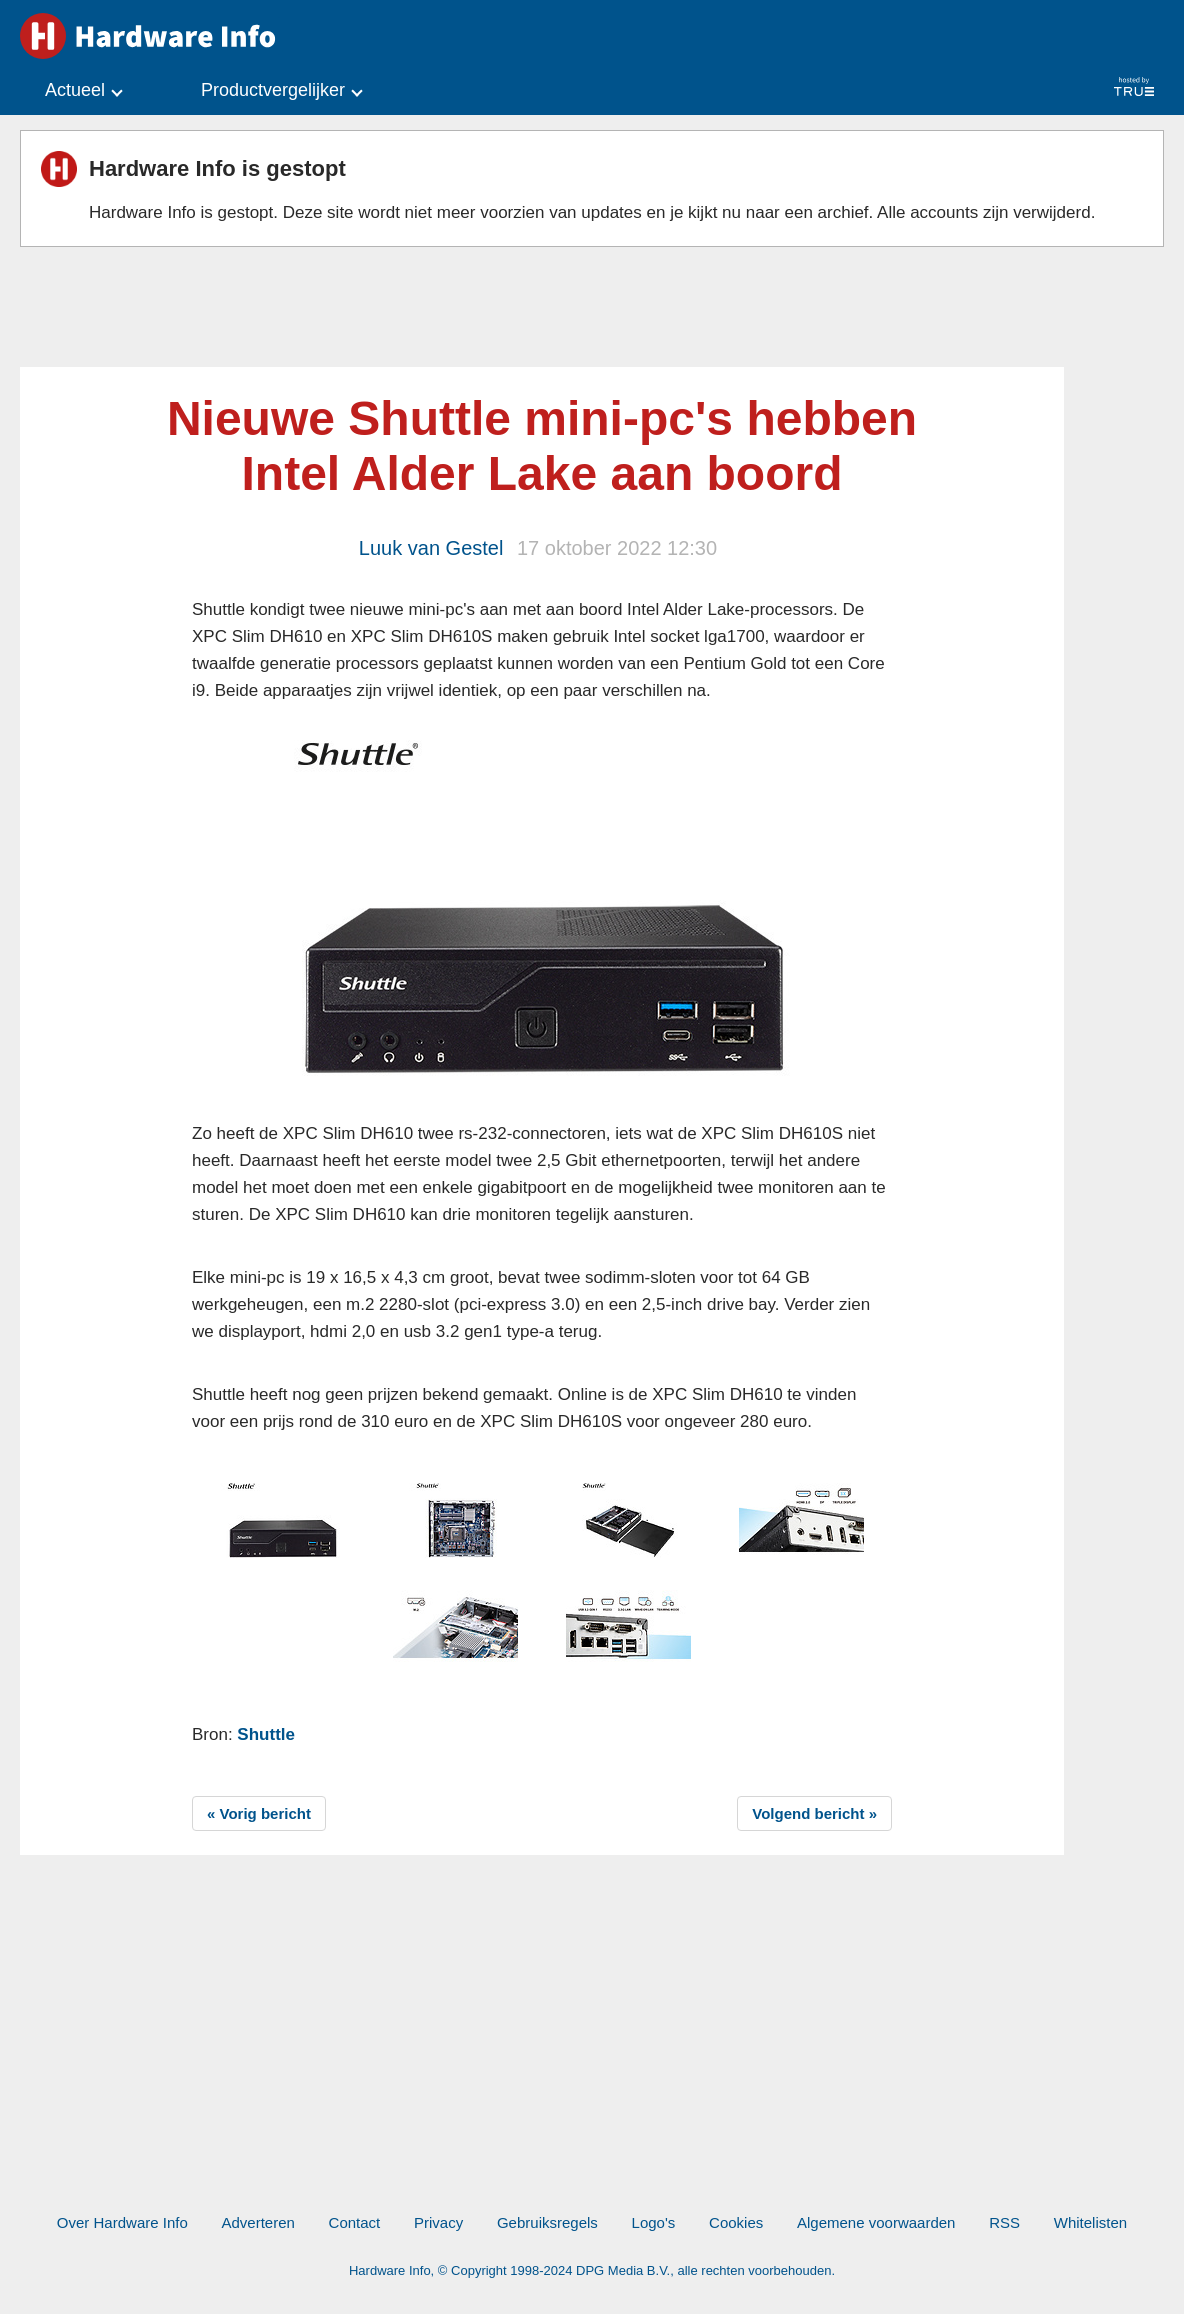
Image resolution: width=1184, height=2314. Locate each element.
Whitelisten (1090, 2222)
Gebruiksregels (547, 2222)
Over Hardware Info (122, 2222)
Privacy (438, 2222)
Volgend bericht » (814, 1813)
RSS (1004, 2222)
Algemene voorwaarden (876, 2222)
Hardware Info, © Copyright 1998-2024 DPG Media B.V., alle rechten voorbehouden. (592, 2270)
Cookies (736, 2222)
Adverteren (257, 2222)
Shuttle (266, 1734)
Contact (355, 2222)
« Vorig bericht (259, 1813)
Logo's (654, 2222)
